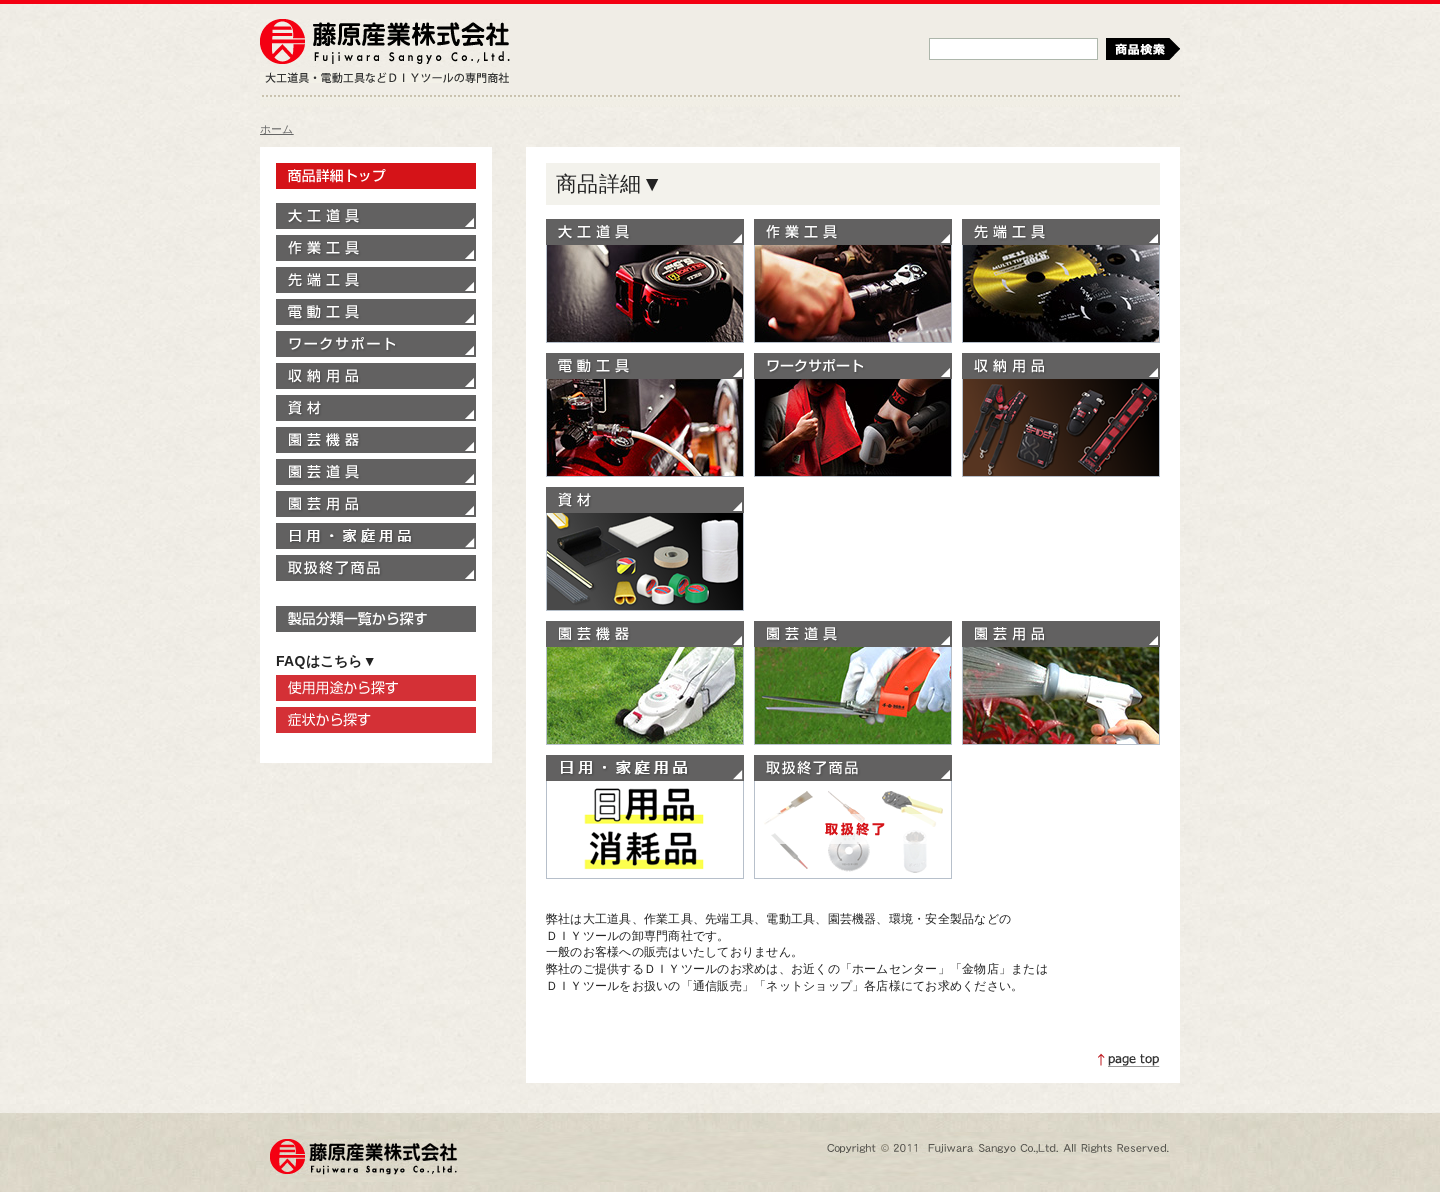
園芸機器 (645, 683)
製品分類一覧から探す (376, 619)
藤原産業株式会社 (385, 43)
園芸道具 (853, 683)
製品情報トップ (376, 176)
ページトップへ (1129, 1060)
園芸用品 (1061, 683)
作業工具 (853, 281)
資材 (645, 549)
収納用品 (1061, 415)
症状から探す (376, 720)
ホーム (277, 129)
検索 (1143, 49)
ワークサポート (853, 415)
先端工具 (1061, 281)
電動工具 (645, 415)
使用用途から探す (376, 688)
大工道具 (645, 281)
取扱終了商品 (853, 817)
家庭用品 (645, 817)
